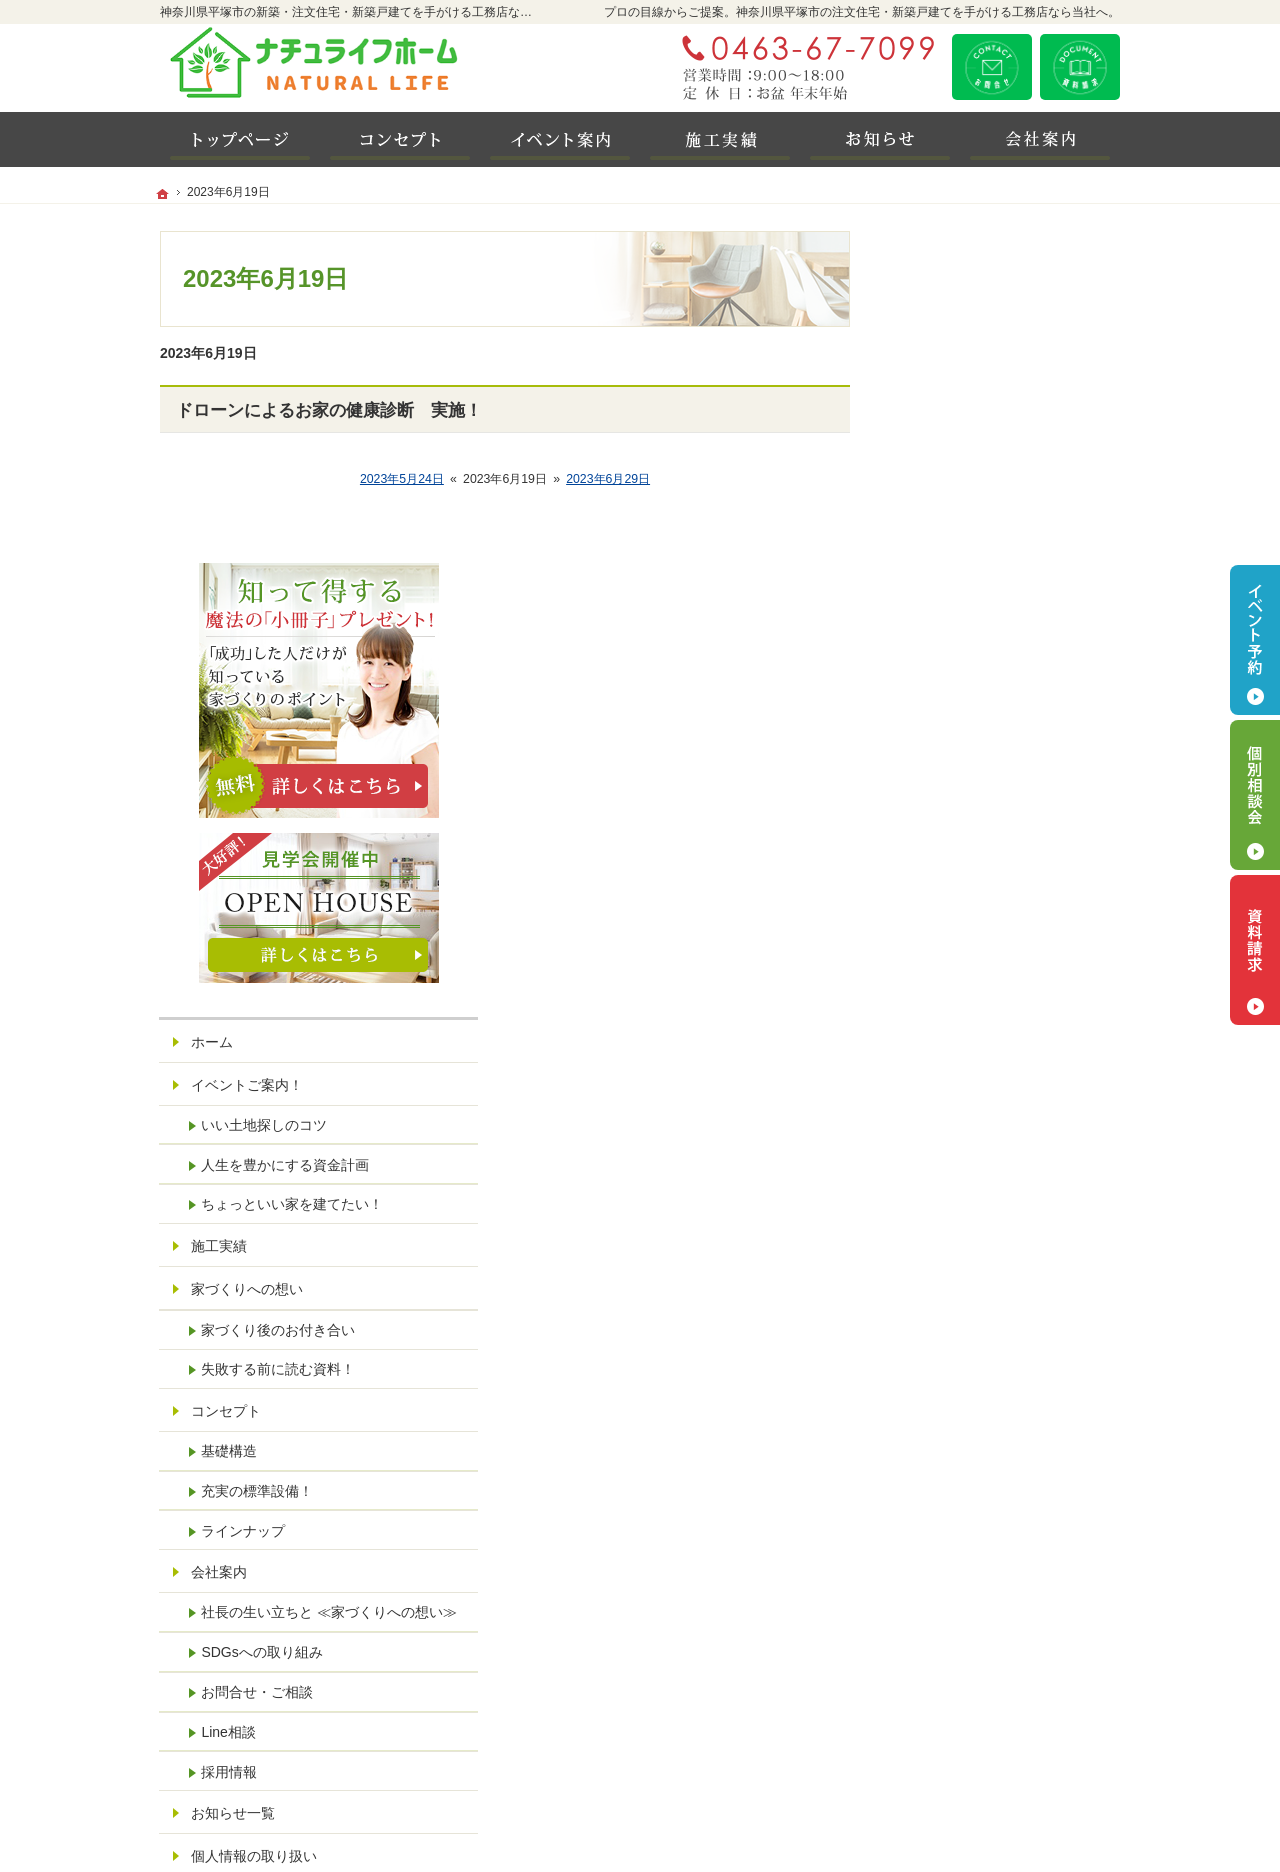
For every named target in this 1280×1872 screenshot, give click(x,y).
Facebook (1000, 1650)
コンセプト (947, 1079)
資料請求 (1080, 67)
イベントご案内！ (968, 753)
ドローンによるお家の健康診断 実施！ (329, 410)
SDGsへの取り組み (982, 1338)
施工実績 (940, 914)
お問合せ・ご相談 (978, 1378)
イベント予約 (1255, 640)
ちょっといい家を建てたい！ (1013, 873)
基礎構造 (950, 1119)
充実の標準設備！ (978, 1159)
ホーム (933, 710)
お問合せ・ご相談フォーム (1000, 1748)
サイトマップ (954, 1585)
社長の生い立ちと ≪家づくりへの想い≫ (1015, 1290)
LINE (949, 1650)
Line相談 (949, 1418)
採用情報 (950, 1458)
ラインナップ (964, 1199)
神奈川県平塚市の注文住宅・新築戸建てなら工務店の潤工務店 (844, 1829)
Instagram (1050, 1650)
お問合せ (992, 67)
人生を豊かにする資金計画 (1006, 833)
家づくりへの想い (968, 957)
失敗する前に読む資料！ (999, 1038)
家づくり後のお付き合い (999, 999)
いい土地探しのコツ (985, 793)
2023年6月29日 (608, 479)
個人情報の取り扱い (975, 1542)
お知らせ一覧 (954, 1499)
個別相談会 (1255, 795)
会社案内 (940, 1241)
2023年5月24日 (402, 479)
